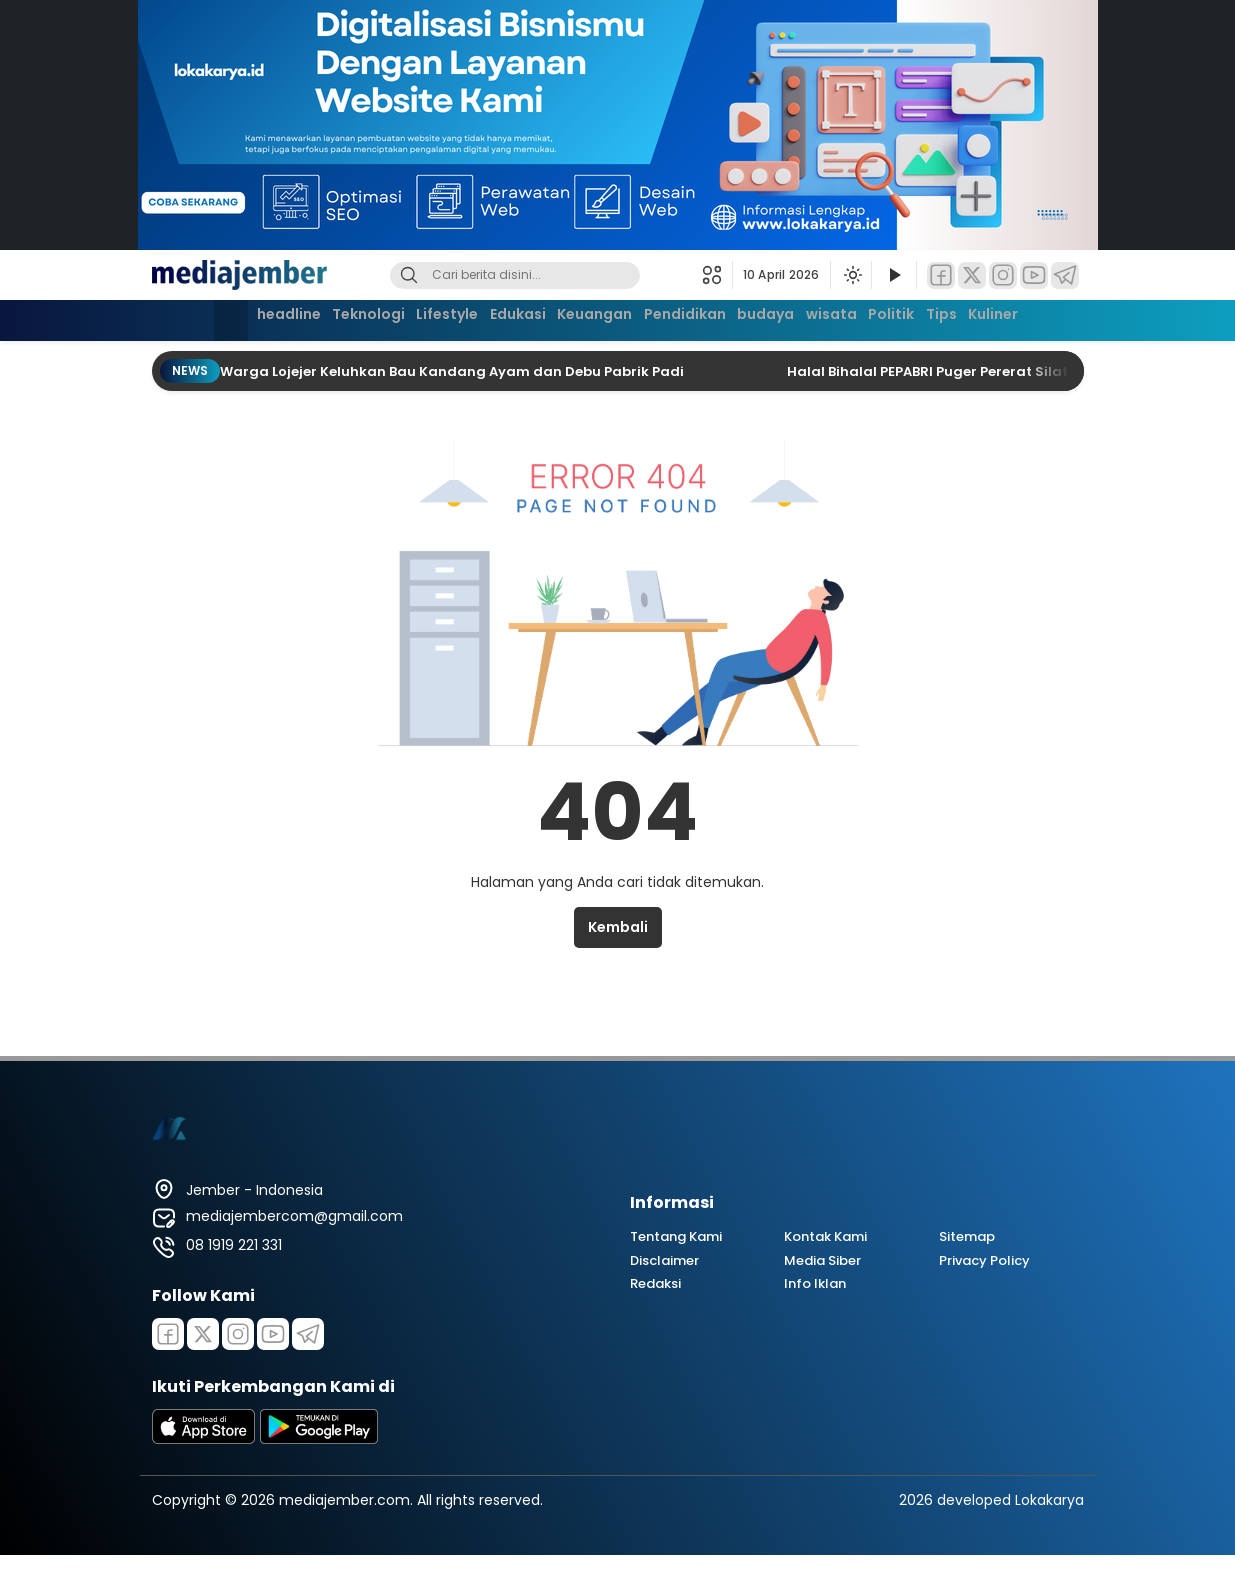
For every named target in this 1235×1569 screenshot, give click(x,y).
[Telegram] (1065, 275)
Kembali (618, 927)
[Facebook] (941, 275)
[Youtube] (273, 1334)
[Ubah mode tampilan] (851, 275)
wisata (850, 318)
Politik (919, 318)
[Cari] (409, 275)
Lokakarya (1049, 1500)
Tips (977, 318)
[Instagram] (1003, 275)
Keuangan (588, 318)
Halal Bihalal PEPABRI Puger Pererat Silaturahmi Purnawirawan (1008, 371)
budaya (776, 318)
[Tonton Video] (894, 275)
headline (248, 318)
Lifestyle (424, 318)
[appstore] (204, 1439)
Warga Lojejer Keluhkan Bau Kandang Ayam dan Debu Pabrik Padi (453, 371)
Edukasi (503, 318)
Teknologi (336, 318)
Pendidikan (687, 318)
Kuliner (1038, 318)
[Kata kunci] (548, 275)
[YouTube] (1034, 275)
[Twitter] (972, 275)
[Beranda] (184, 320)
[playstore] (319, 1439)
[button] (717, 275)
